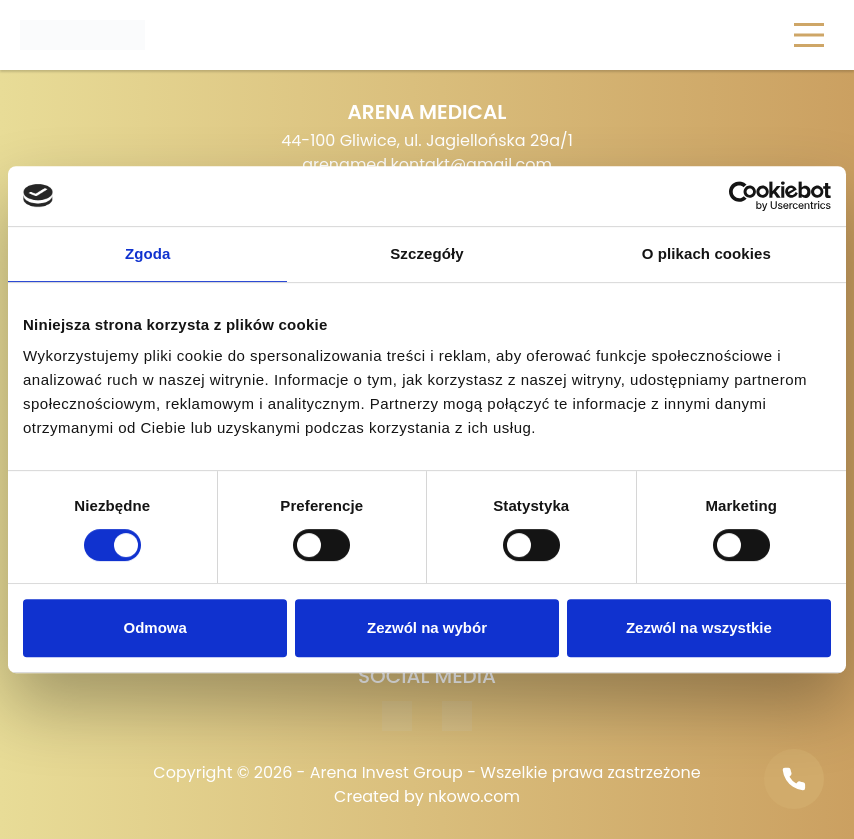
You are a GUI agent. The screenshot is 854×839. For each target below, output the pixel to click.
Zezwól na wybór (427, 627)
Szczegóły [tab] (426, 253)
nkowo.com (474, 796)
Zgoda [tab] (148, 253)
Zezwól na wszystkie (699, 627)
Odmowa (155, 627)
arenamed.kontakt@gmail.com (427, 164)
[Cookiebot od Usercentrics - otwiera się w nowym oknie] (743, 196)
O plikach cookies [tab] (706, 253)
